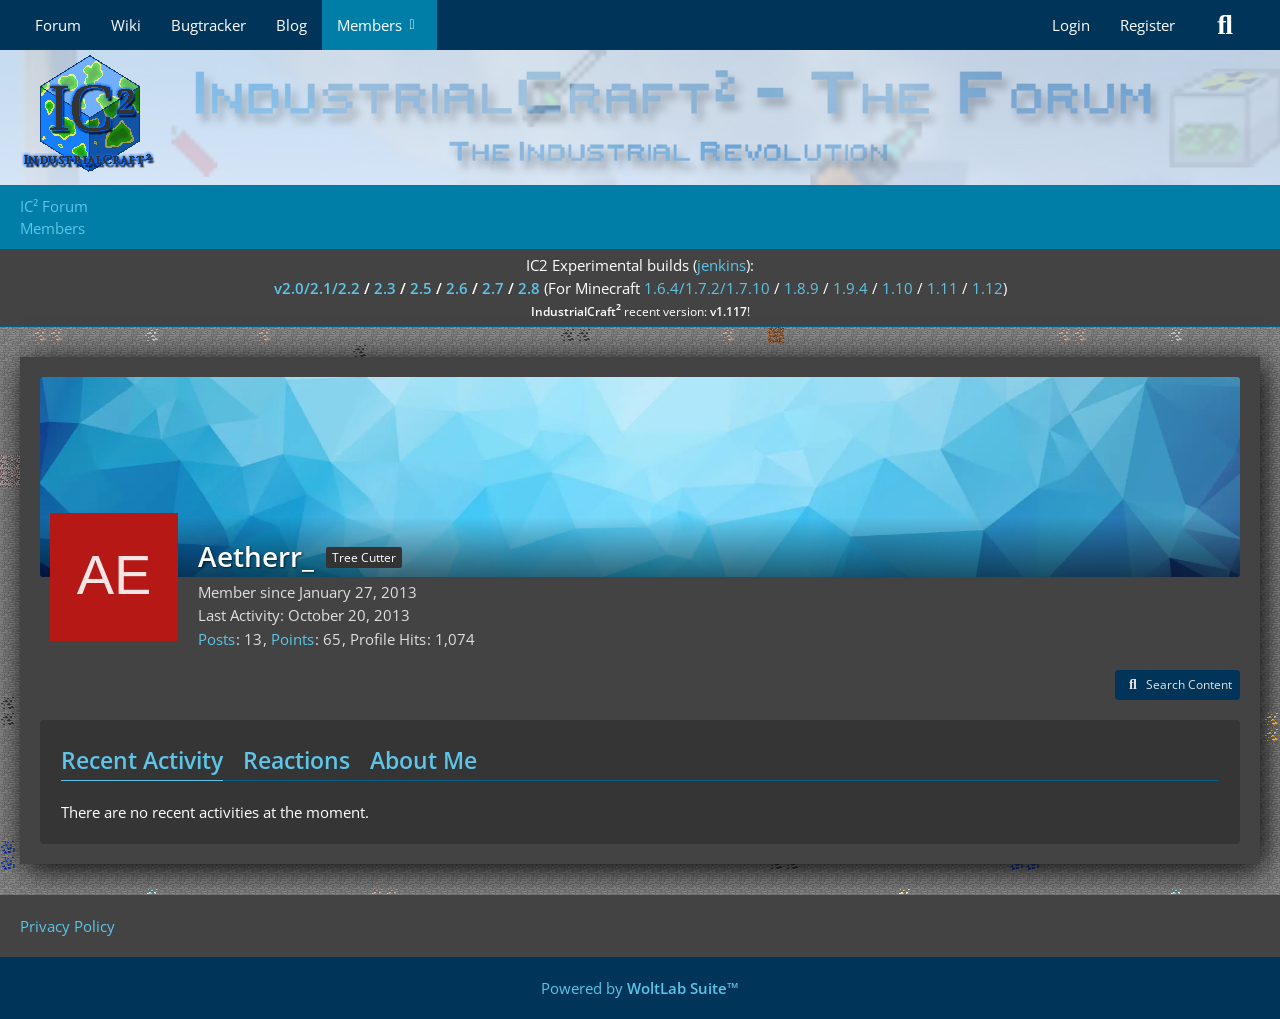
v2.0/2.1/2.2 (317, 288)
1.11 (942, 288)
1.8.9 (801, 288)
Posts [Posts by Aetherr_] (216, 639)
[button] (1177, 685)
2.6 (457, 288)
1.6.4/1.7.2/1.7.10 (707, 288)
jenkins (721, 265)
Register (1147, 25)
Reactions (296, 760)
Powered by (640, 988)
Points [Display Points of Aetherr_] (292, 639)
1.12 (987, 288)
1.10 (897, 288)
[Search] (1225, 25)
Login (1071, 25)
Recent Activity (142, 760)
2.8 (529, 288)
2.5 (421, 288)
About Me (423, 760)
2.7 (493, 288)
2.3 (385, 288)
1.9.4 (850, 288)
